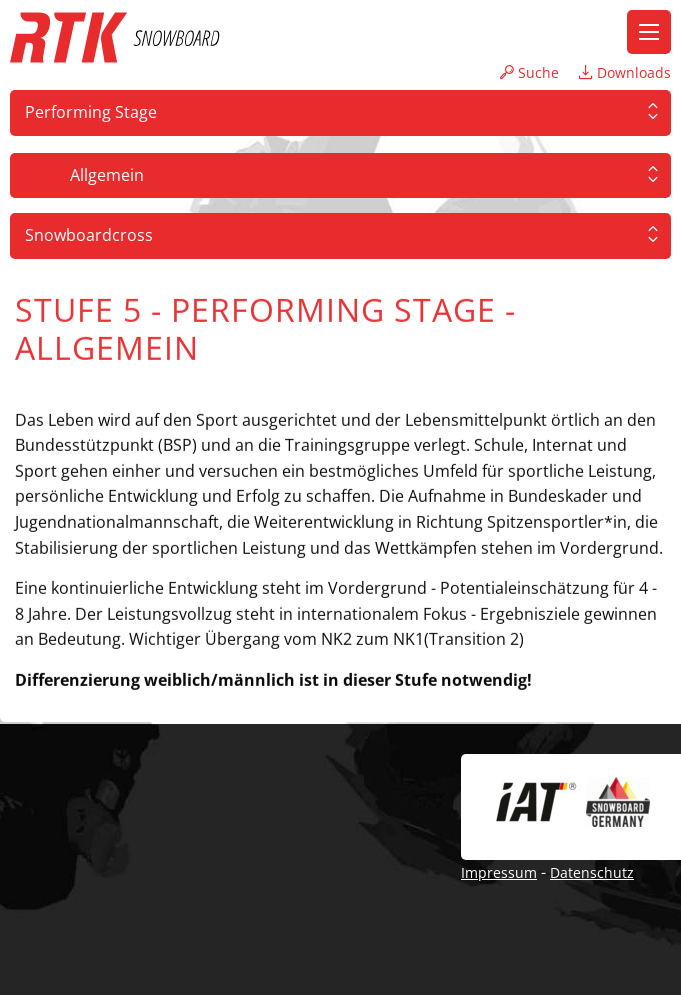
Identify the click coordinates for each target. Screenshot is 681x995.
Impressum (499, 872)
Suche (529, 72)
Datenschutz (592, 872)
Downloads (625, 72)
